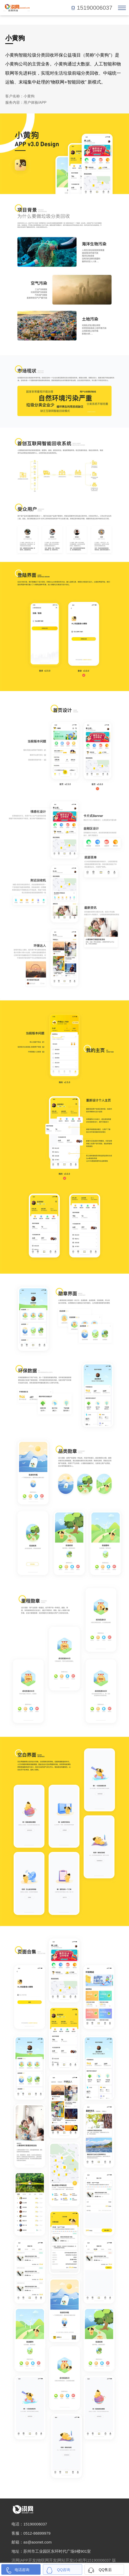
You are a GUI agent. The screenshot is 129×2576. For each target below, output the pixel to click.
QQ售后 (105, 2570)
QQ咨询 (63, 2570)
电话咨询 (22, 2570)
